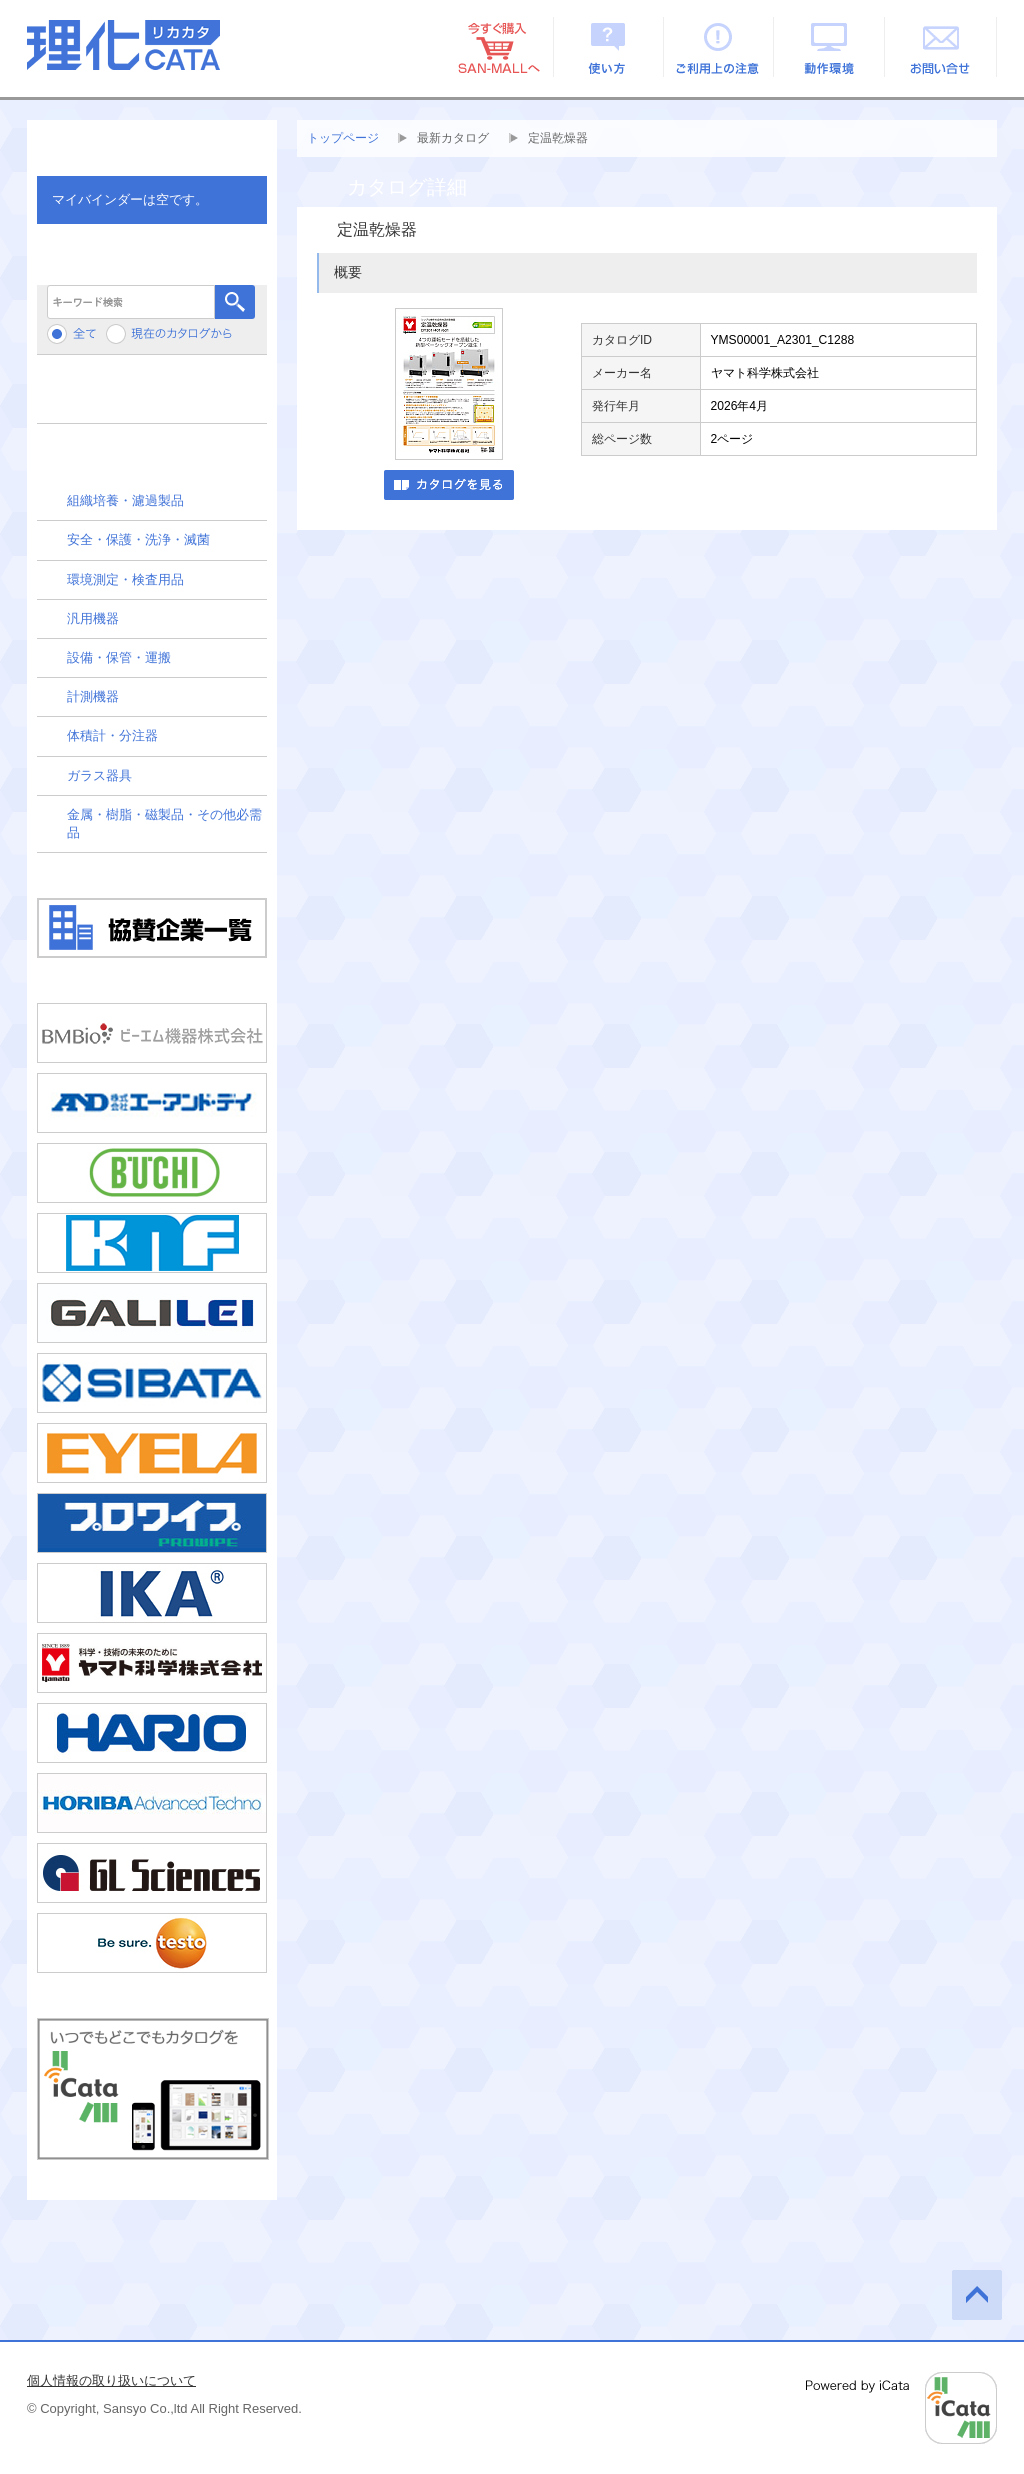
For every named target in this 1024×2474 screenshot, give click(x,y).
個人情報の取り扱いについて (111, 2380)
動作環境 (830, 47)
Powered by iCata (901, 2408)
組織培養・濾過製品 (125, 500)
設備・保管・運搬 (119, 657)
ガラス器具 (99, 775)
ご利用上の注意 (719, 47)
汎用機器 (93, 618)
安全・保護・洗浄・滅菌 (138, 539)
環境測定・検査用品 (125, 579)
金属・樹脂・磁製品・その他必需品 (164, 823)
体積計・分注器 (112, 735)
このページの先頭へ (977, 2295)
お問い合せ (941, 47)
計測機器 (93, 696)
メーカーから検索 (152, 396)
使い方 (608, 47)
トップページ (343, 138)
